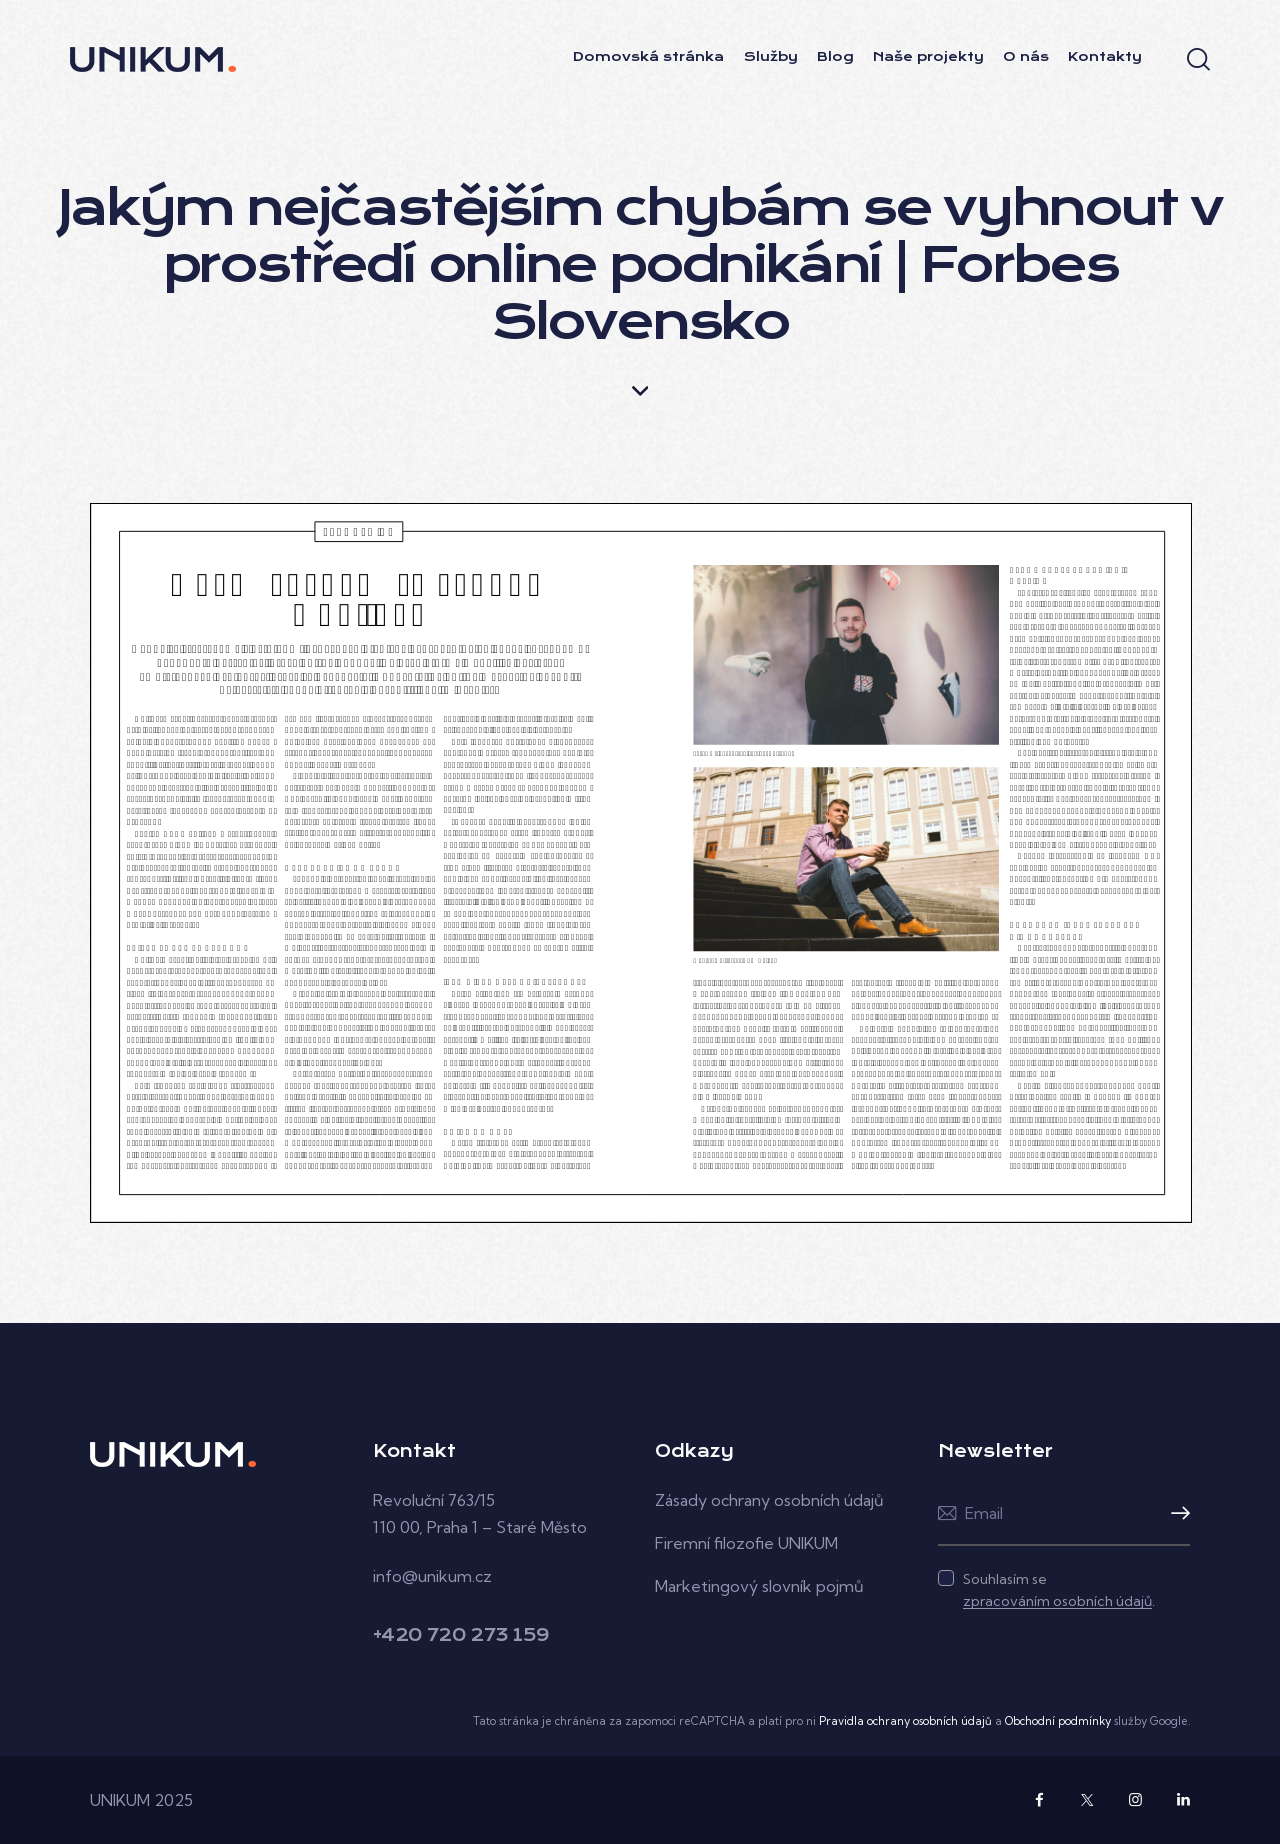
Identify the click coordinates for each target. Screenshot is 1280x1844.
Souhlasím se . (1059, 1590)
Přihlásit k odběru (1175, 1513)
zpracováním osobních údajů (1057, 1601)
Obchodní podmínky (1058, 1721)
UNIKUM (120, 1800)
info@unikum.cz (432, 1576)
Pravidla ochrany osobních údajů (905, 1721)
